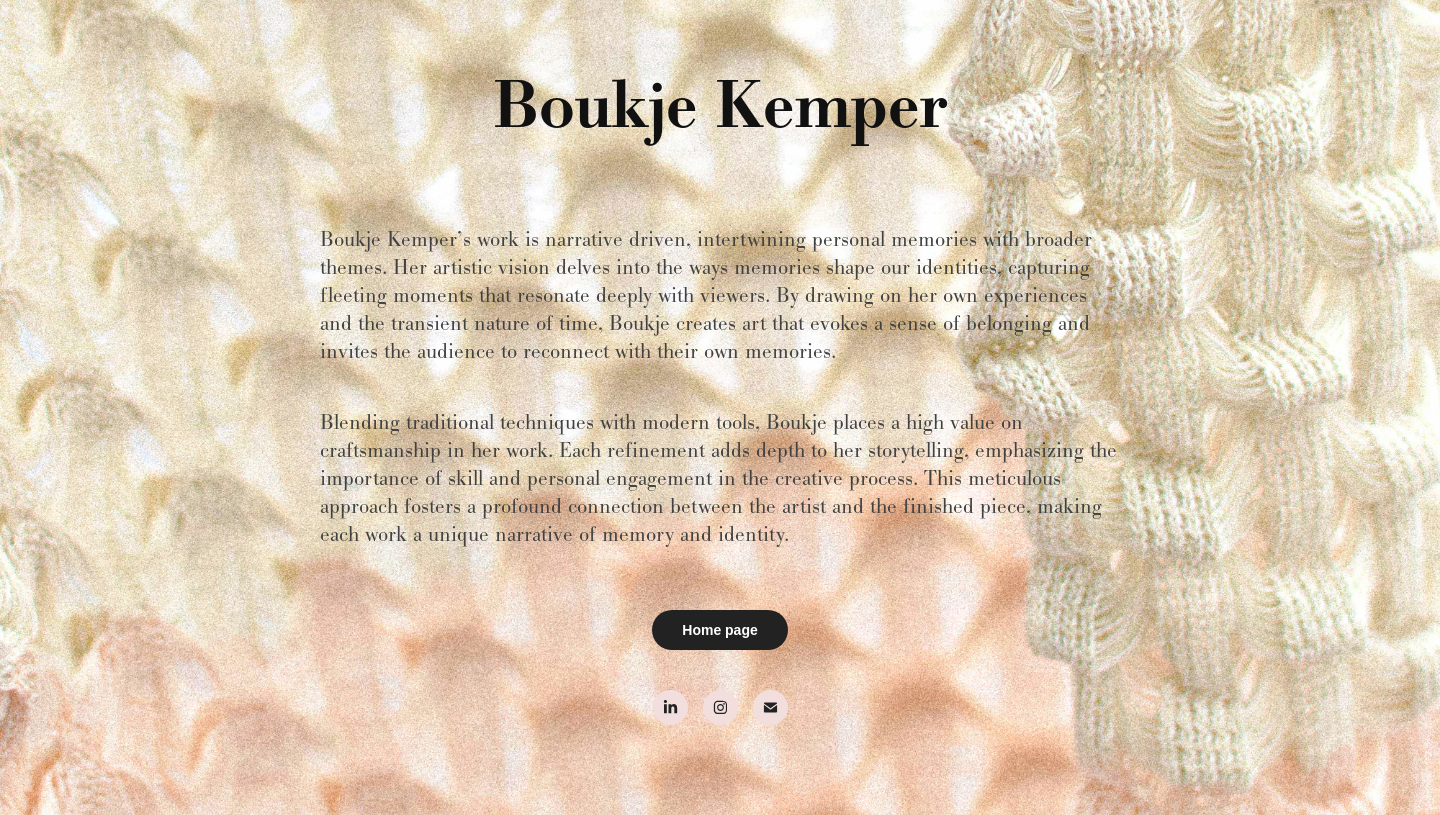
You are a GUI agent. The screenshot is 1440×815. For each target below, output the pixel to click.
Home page (719, 630)
